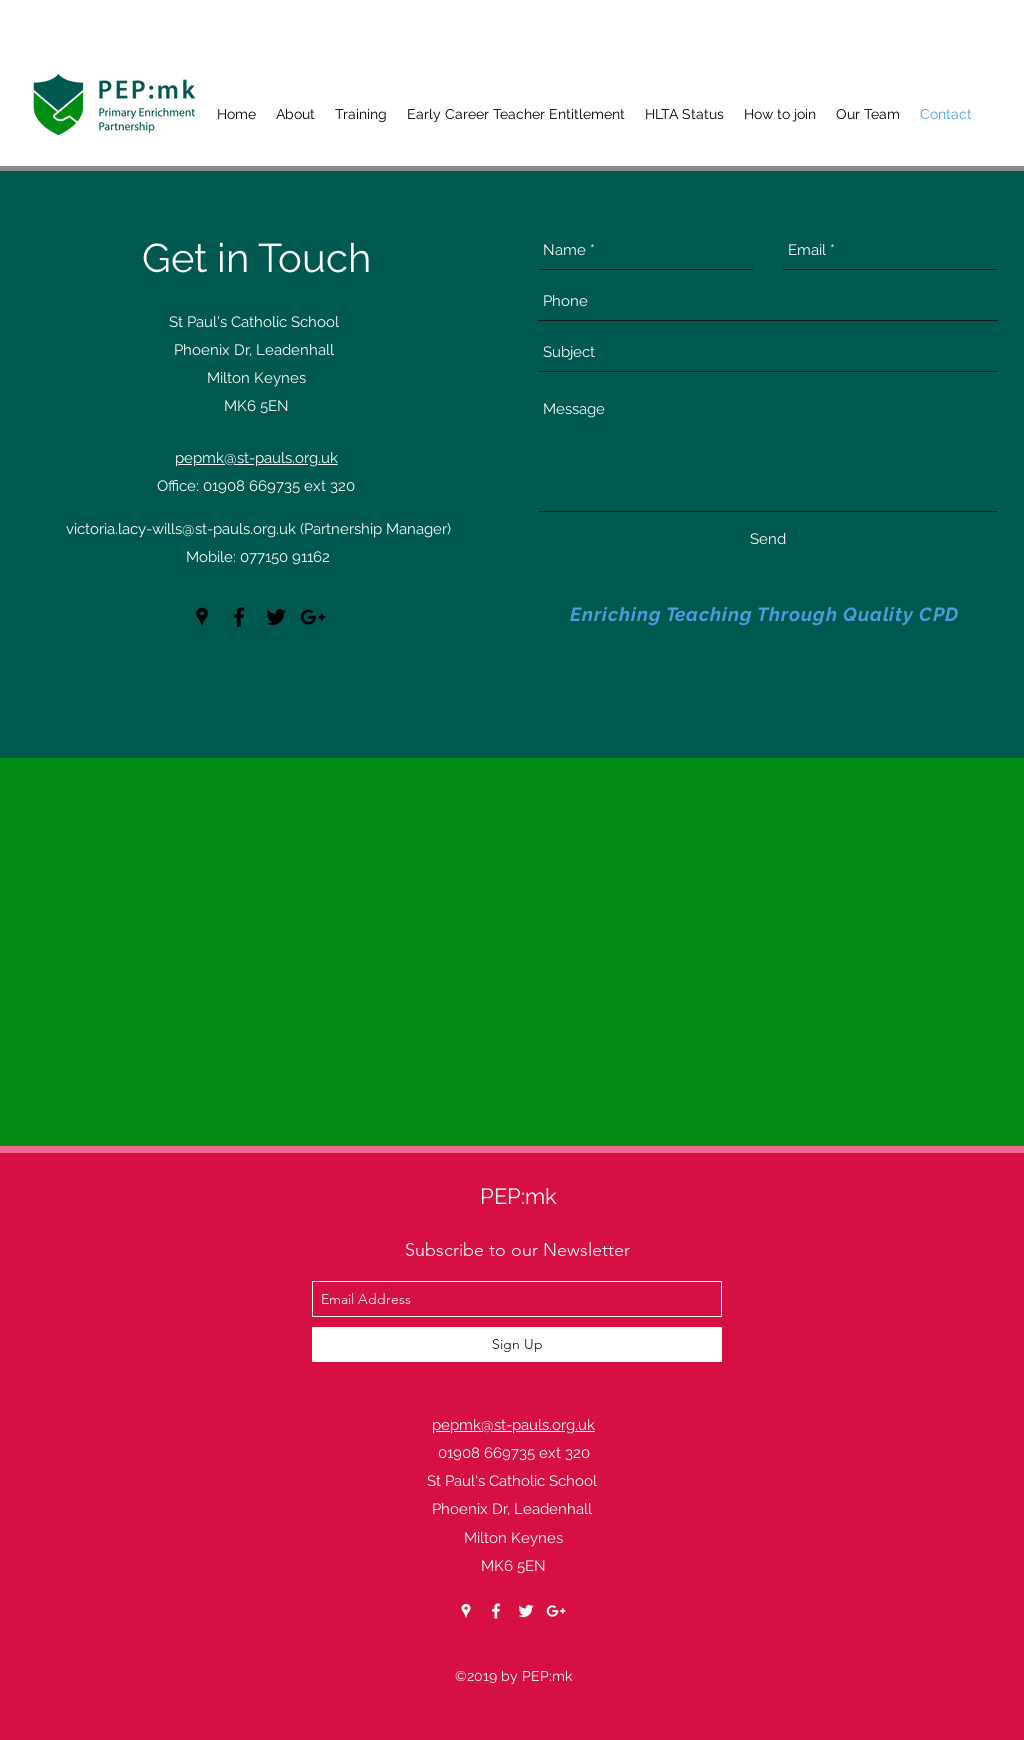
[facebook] (239, 617)
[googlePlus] (313, 617)
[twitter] (276, 617)
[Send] (768, 539)
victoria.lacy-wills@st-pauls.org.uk (181, 529)
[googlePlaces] (202, 617)
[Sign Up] (517, 1344)
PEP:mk (518, 1196)
